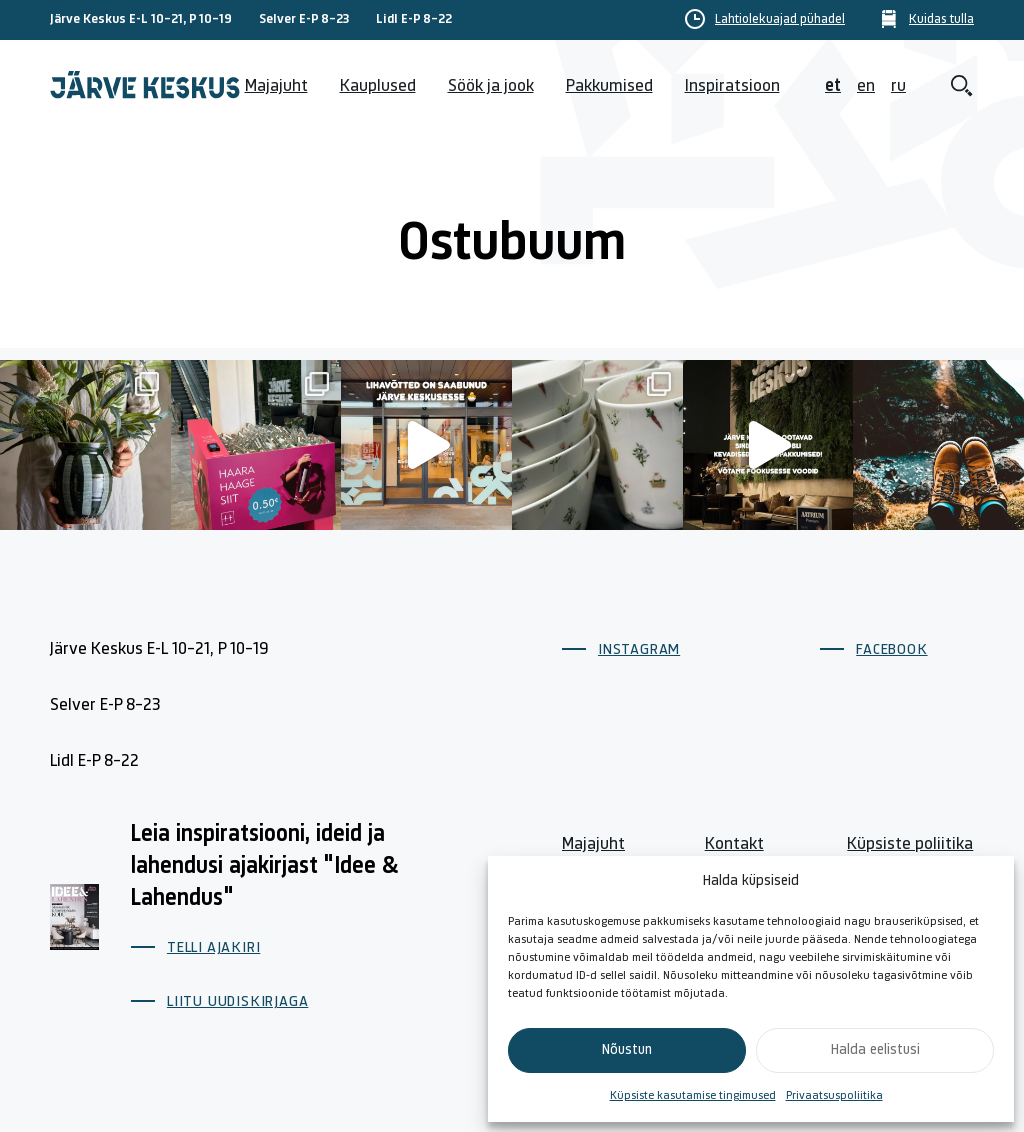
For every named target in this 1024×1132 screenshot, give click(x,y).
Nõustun (627, 1050)
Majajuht (276, 86)
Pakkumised (609, 86)
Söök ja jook (491, 86)
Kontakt (734, 844)
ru (898, 86)
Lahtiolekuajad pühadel (780, 20)
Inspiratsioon (732, 86)
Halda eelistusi (875, 1050)
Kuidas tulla (941, 20)
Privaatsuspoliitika (834, 1096)
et (833, 86)
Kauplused (378, 86)
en (866, 86)
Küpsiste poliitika (910, 844)
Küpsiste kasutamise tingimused (693, 1096)
